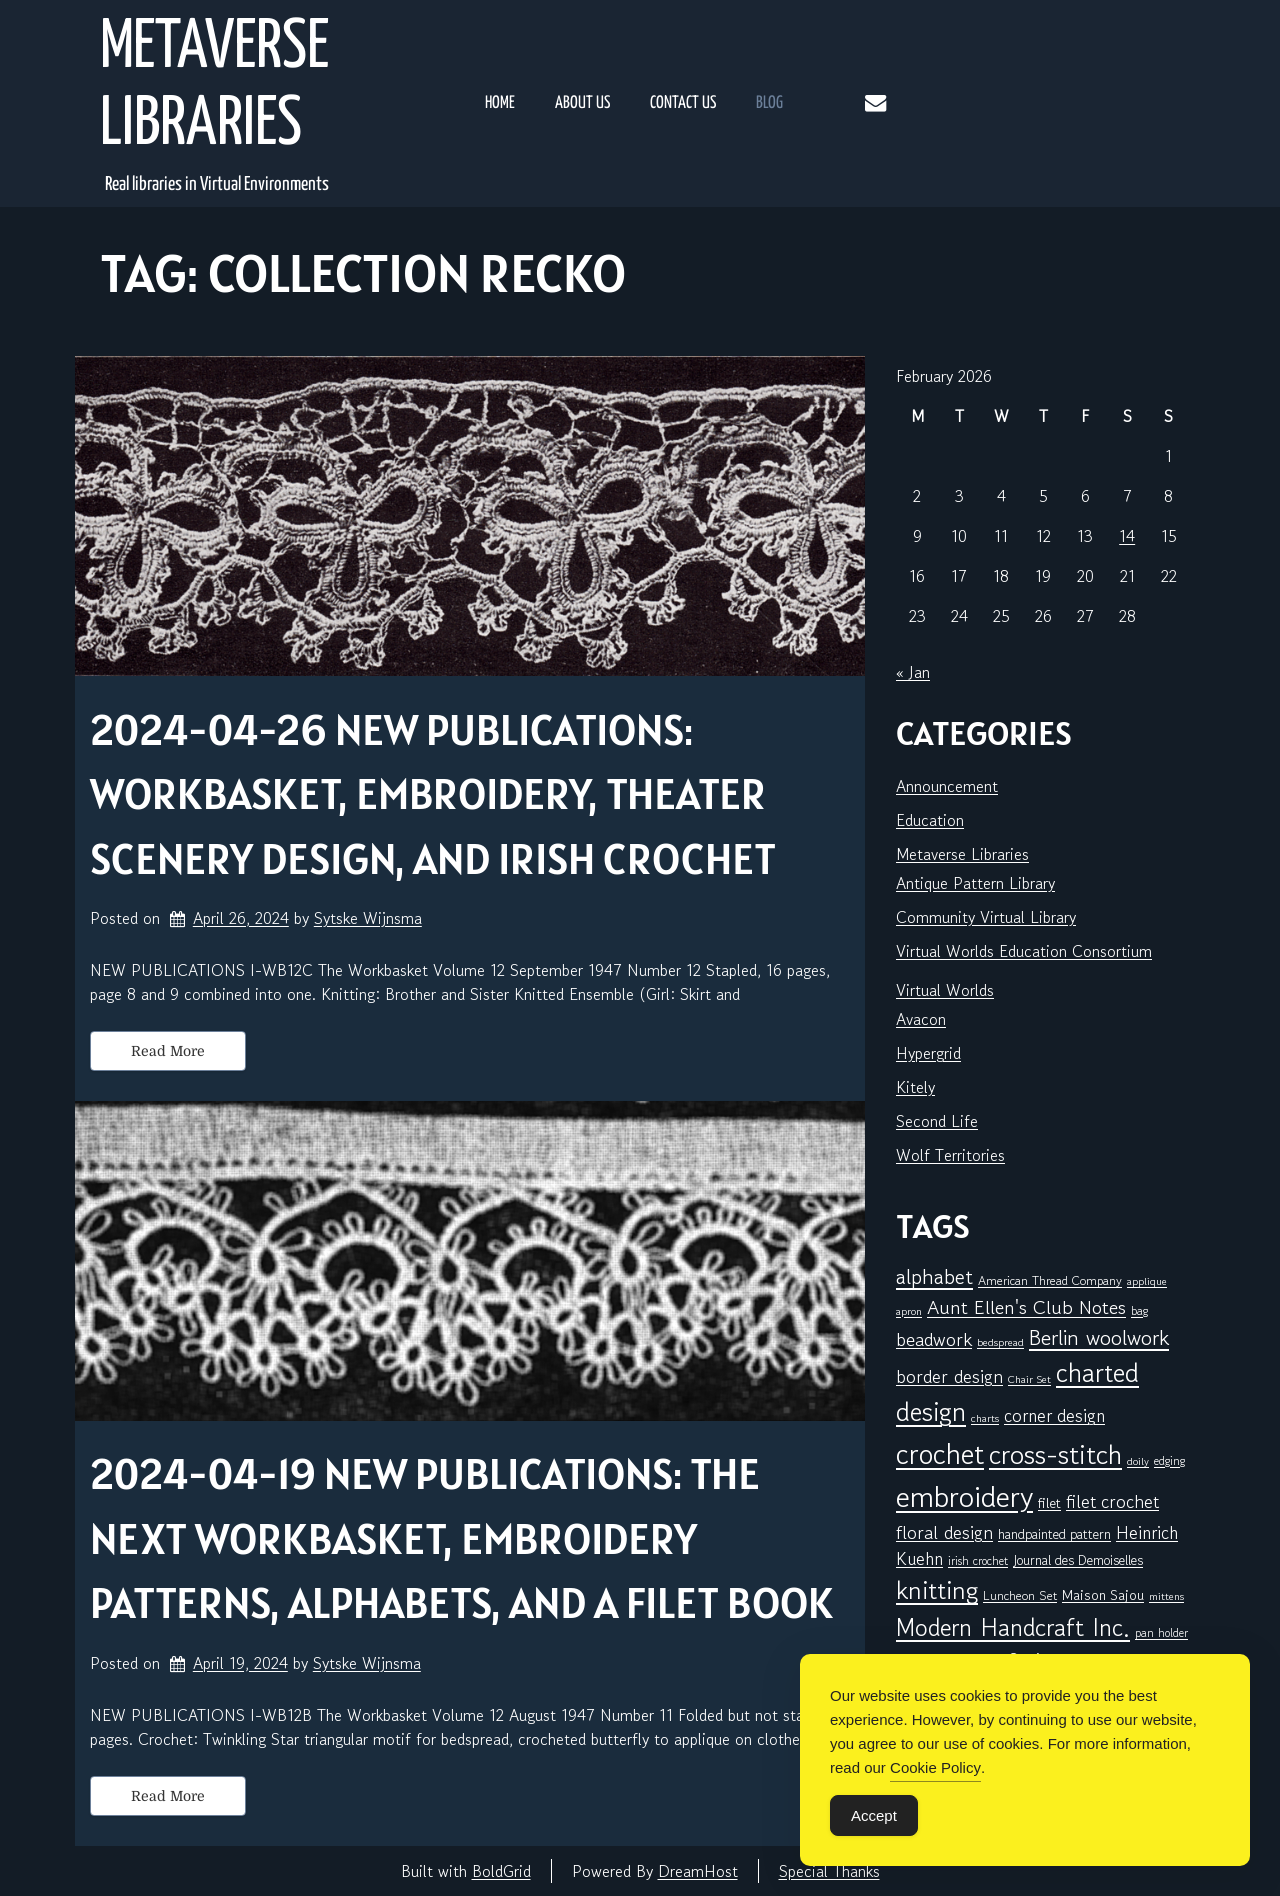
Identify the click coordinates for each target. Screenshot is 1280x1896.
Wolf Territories (950, 1155)
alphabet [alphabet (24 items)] (934, 1277)
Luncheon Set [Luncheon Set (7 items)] (1020, 1595)
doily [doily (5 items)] (1138, 1461)
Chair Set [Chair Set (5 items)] (1029, 1379)
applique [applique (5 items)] (1147, 1281)
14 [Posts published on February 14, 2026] (1127, 536)
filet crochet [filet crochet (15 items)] (1112, 1501)
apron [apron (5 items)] (909, 1311)
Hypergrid (928, 1053)
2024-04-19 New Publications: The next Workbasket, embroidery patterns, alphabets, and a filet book (461, 1538)
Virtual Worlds (945, 990)
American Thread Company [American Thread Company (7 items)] (1050, 1280)
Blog (769, 103)
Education (930, 820)
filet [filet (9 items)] (1049, 1502)
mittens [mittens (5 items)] (1166, 1596)
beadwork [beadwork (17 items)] (934, 1338)
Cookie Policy (935, 1767)
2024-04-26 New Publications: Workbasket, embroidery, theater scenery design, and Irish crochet (433, 794)
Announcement (947, 786)
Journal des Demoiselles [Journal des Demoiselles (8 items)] (1078, 1560)
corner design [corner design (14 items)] (1054, 1415)
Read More (168, 1051)
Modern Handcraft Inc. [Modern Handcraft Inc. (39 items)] (1013, 1627)
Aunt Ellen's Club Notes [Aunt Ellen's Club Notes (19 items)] (1026, 1308)
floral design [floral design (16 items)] (944, 1532)
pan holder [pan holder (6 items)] (1161, 1632)
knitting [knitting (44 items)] (937, 1590)
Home (500, 103)
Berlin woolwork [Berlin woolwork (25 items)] (1099, 1337)
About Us (582, 103)
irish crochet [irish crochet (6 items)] (978, 1560)
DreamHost (698, 1871)
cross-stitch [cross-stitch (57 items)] (1055, 1454)
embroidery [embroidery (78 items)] (964, 1496)
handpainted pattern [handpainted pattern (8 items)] (1054, 1534)
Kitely (915, 1087)
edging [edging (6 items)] (1169, 1460)
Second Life (937, 1121)
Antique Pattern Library (975, 883)
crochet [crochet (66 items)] (940, 1453)
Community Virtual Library (986, 917)
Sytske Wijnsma (368, 918)
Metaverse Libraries (214, 87)
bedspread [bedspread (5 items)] (1000, 1342)
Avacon (921, 1019)
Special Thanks (829, 1871)
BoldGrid (501, 1871)
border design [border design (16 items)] (949, 1376)
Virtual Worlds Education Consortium (1024, 951)
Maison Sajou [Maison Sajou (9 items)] (1103, 1594)
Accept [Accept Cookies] (874, 1815)
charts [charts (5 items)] (985, 1418)
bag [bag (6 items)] (1139, 1310)
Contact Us (683, 103)
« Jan (913, 672)
